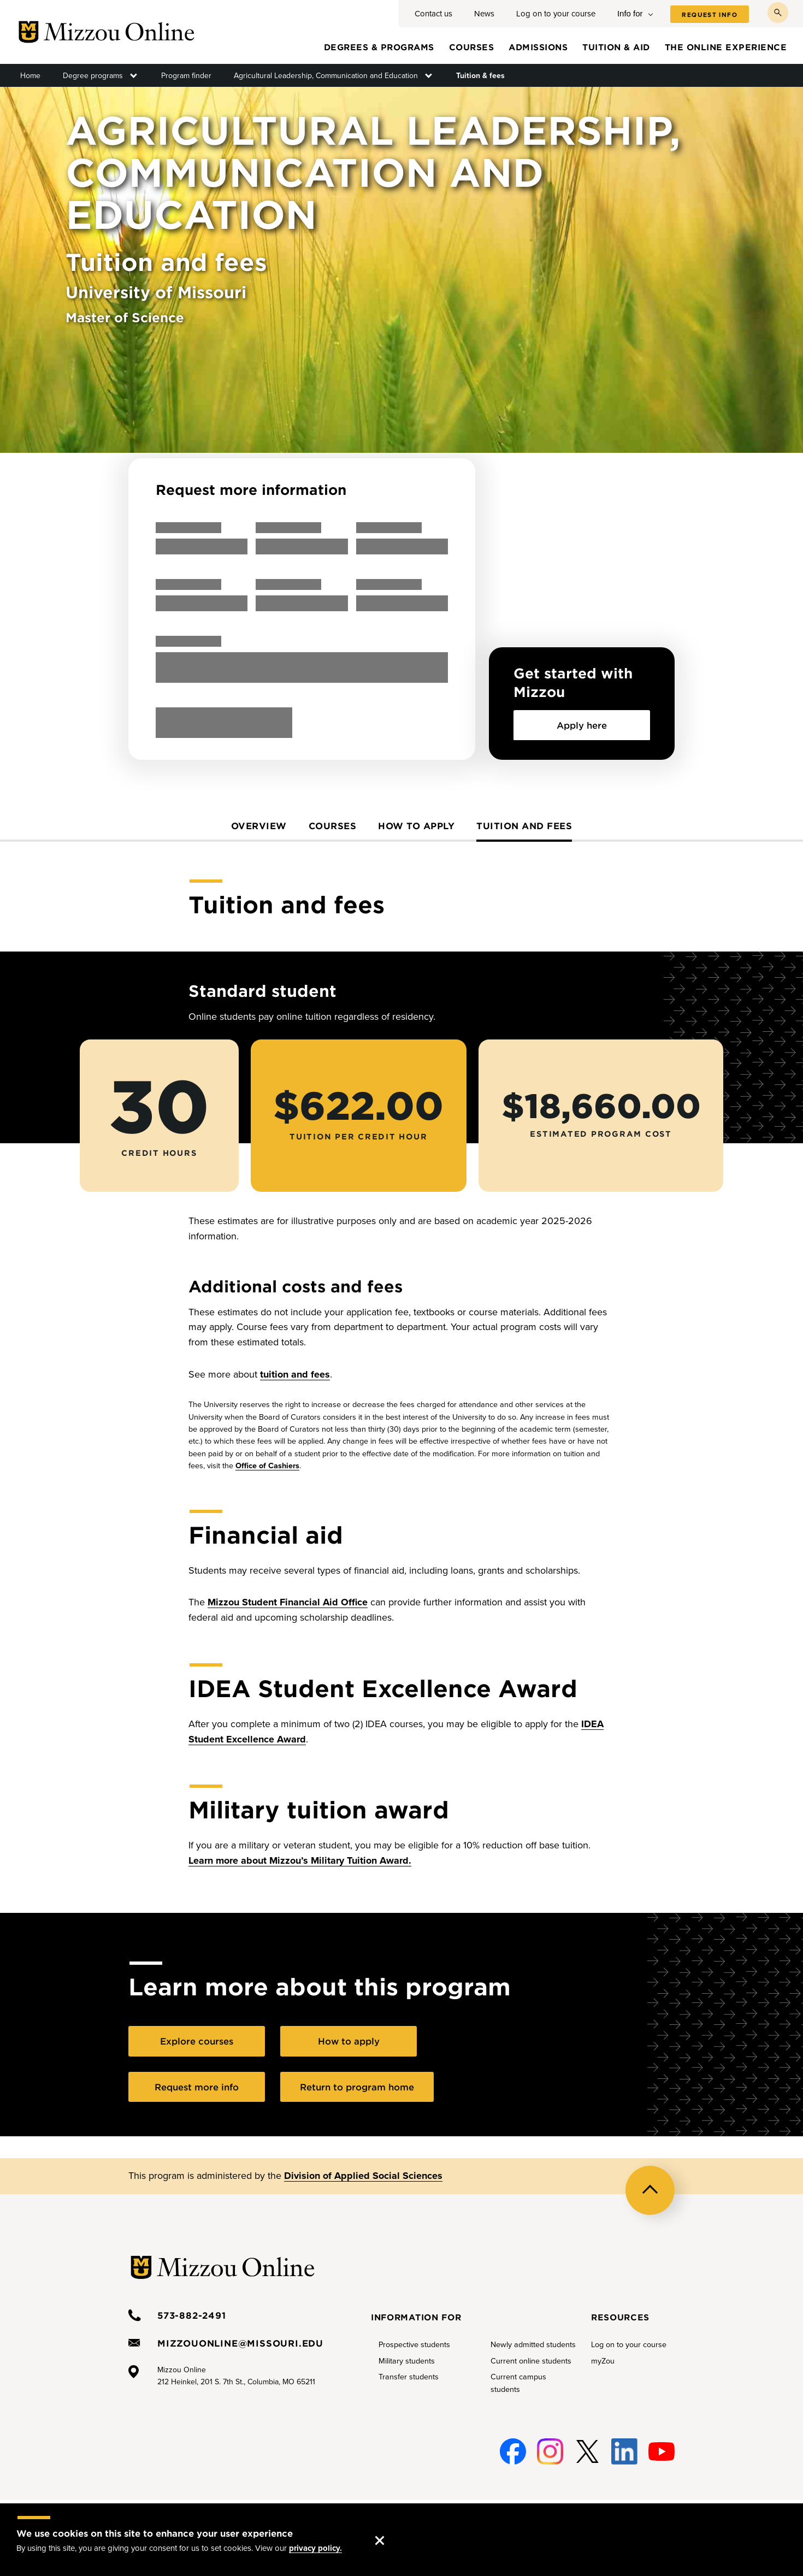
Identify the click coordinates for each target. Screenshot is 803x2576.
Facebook (513, 2445)
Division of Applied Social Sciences (363, 2176)
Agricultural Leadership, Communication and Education (326, 75)
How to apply (416, 825)
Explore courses (196, 2040)
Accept (390, 2529)
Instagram (550, 2445)
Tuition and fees (524, 825)
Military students (407, 2361)
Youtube (661, 2445)
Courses (471, 47)
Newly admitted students (533, 2344)
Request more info (197, 2086)
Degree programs (93, 75)
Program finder (186, 75)
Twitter (587, 2445)
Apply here (582, 724)
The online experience (726, 47)
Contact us (433, 14)
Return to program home (357, 2086)
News (484, 14)
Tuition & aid (616, 47)
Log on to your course (555, 14)
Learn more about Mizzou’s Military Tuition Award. (299, 1860)
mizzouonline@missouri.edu (240, 2342)
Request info (709, 15)
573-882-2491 (191, 2314)
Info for (630, 13)
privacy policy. (315, 2548)
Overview (259, 825)
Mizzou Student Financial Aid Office (288, 1602)
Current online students (531, 2361)
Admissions (538, 47)
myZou (603, 2361)
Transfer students (409, 2377)
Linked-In (624, 2452)
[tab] (259, 830)
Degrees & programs (379, 47)
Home (30, 75)
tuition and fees (295, 1374)
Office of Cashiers (267, 1465)
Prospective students (414, 2344)
